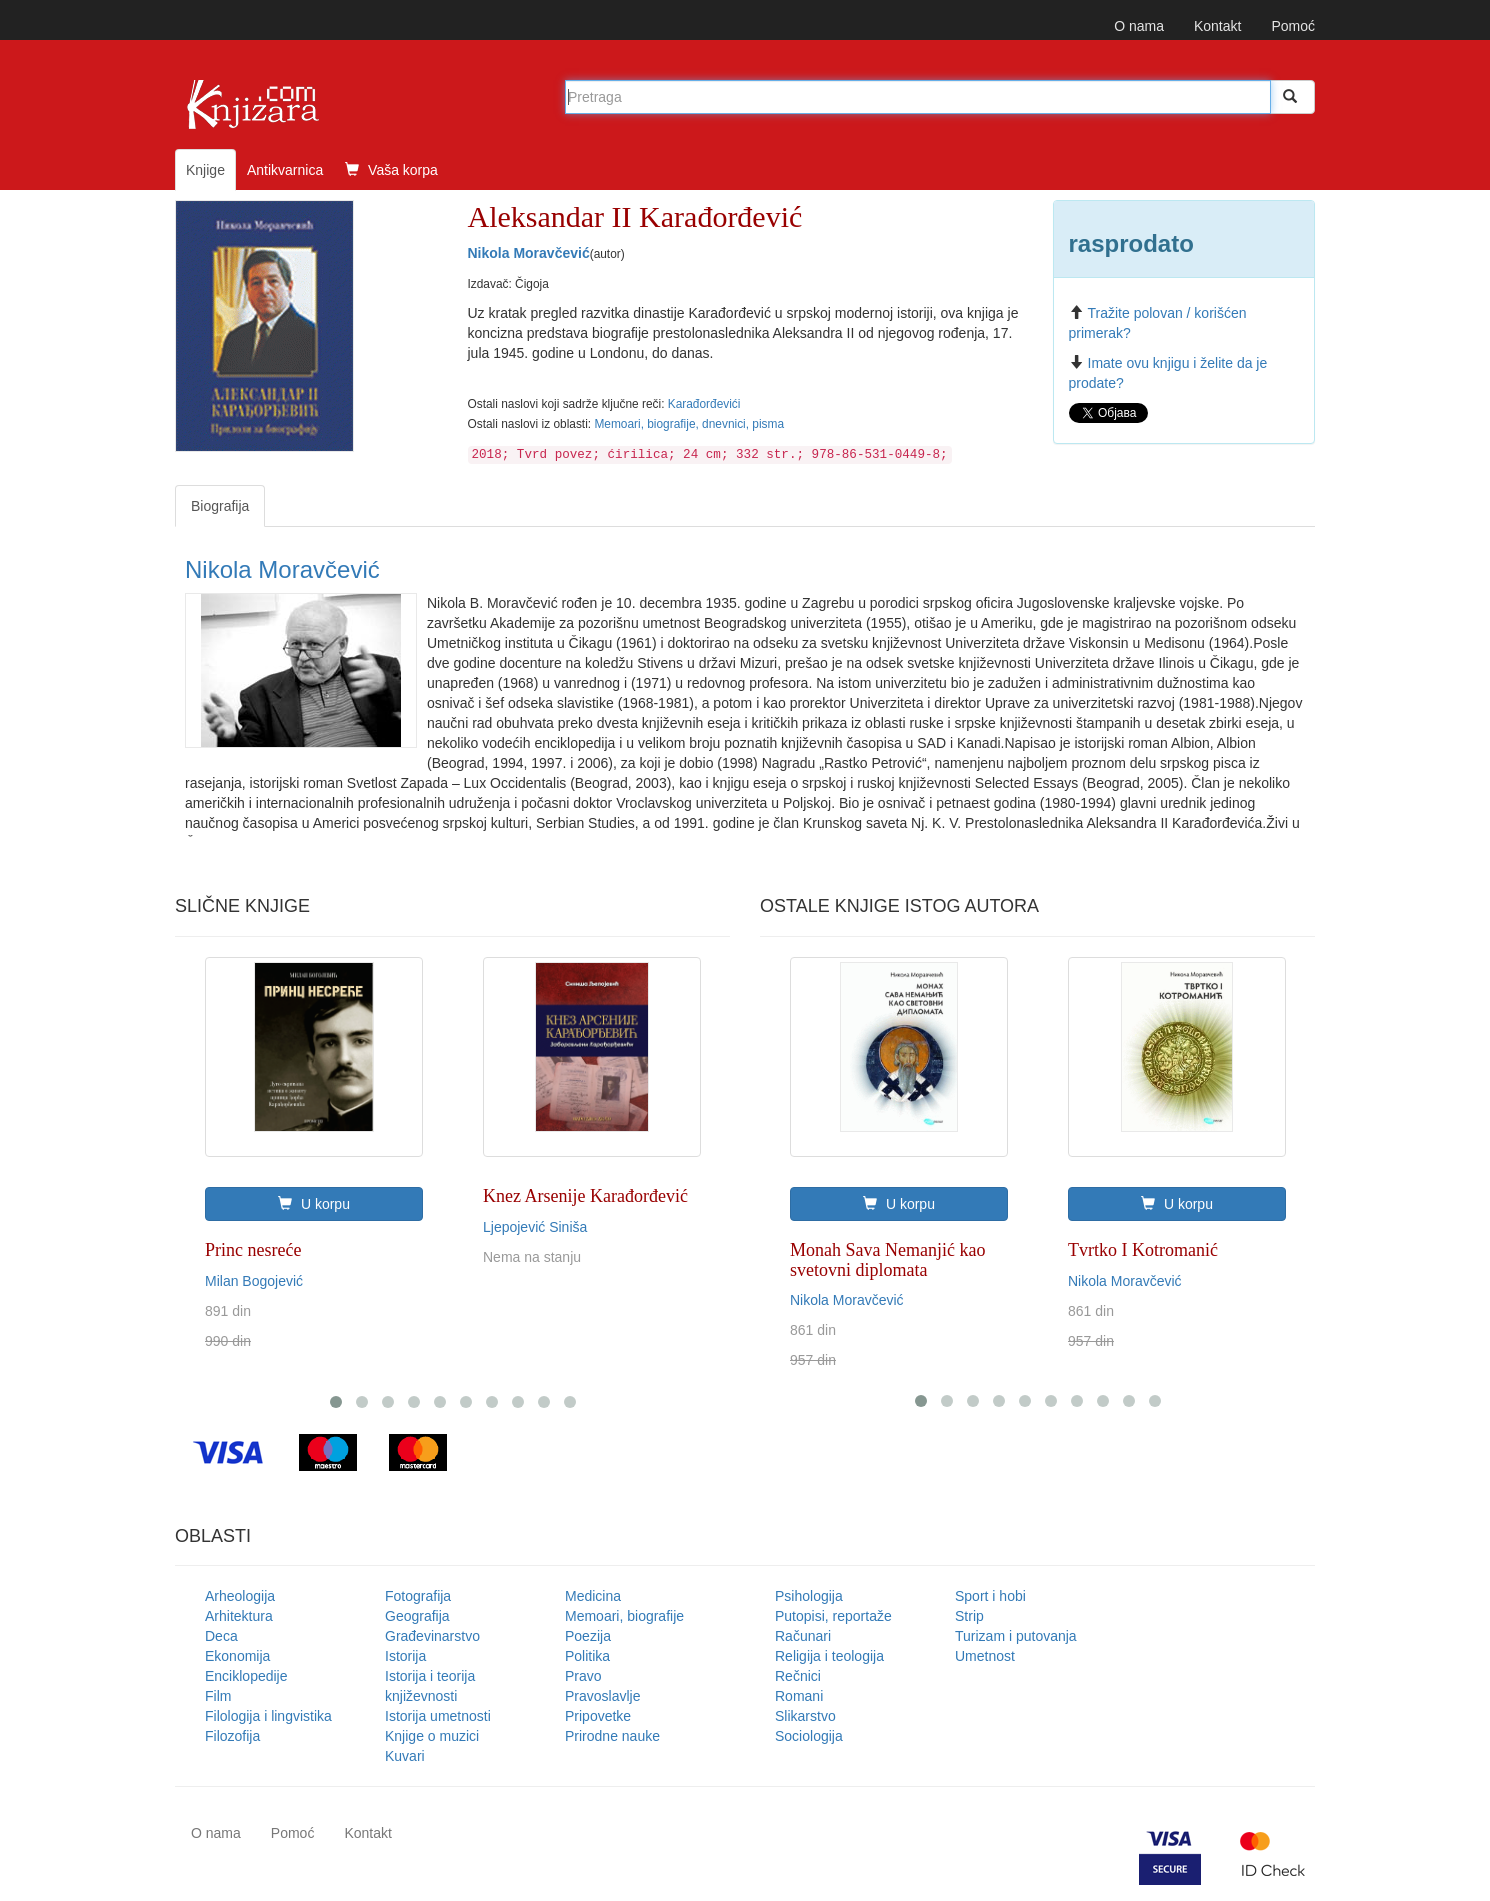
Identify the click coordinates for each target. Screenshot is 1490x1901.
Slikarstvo (805, 1716)
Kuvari (405, 1756)
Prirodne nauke (612, 1736)
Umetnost (985, 1656)
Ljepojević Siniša (535, 1227)
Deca (221, 1636)
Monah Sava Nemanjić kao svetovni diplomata (887, 1260)
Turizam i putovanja (1016, 1636)
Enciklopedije (246, 1676)
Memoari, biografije (624, 1616)
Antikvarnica (285, 170)
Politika (587, 1656)
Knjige (205, 170)
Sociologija (809, 1736)
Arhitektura (239, 1616)
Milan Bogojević (254, 1281)
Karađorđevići (704, 404)
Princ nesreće (253, 1250)
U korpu (314, 1204)
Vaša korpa (391, 170)
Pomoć (1293, 26)
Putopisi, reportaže (833, 1616)
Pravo (583, 1676)
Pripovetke (598, 1716)
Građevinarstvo (432, 1636)
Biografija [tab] (220, 506)
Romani (799, 1696)
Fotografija (418, 1596)
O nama (1139, 26)
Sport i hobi (990, 1596)
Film (218, 1696)
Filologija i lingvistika (268, 1716)
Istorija (405, 1656)
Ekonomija (237, 1656)
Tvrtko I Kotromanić (1143, 1250)
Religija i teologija (829, 1656)
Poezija (588, 1636)
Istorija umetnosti (438, 1716)
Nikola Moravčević (529, 253)
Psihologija (809, 1596)
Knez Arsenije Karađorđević (585, 1196)
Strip (969, 1616)
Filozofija (232, 1736)
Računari (803, 1636)
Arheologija (240, 1596)
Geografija (417, 1616)
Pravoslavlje (602, 1696)
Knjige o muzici (432, 1736)
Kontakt (1217, 26)
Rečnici (798, 1676)
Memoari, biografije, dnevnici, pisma (689, 424)
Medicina (593, 1596)
